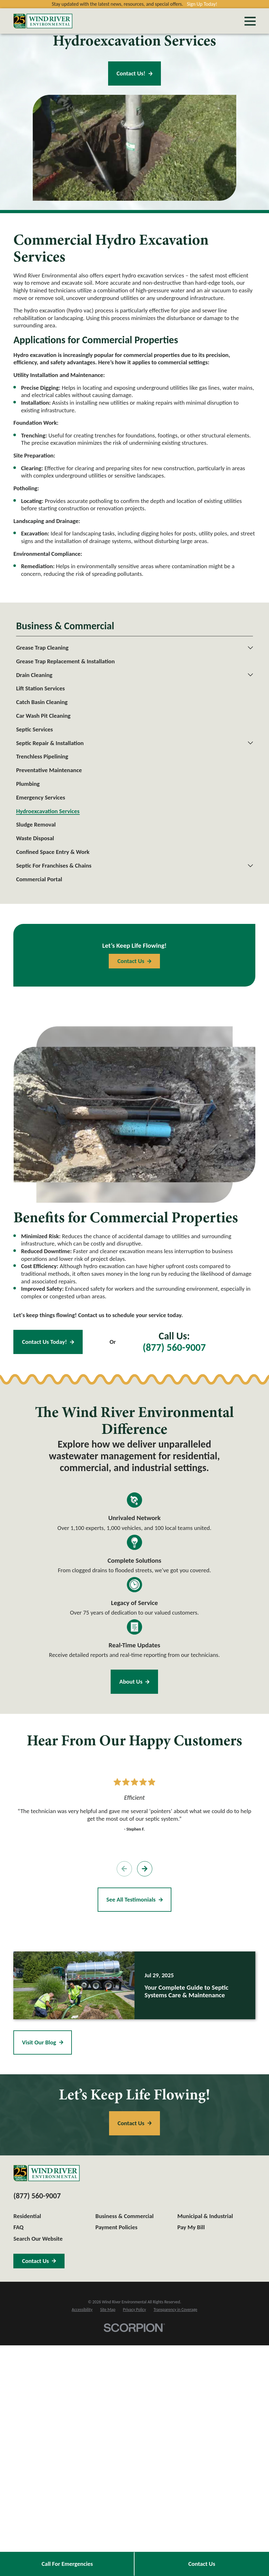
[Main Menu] (250, 21)
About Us (135, 1681)
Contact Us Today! (48, 1341)
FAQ (18, 2227)
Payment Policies (116, 2227)
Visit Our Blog (42, 2042)
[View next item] (144, 1868)
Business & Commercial (124, 2216)
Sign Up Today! (202, 4)
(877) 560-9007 (174, 1348)
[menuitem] (130, 647)
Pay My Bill (191, 2227)
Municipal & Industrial (205, 2216)
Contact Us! (135, 73)
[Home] (42, 21)
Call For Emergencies (67, 2563)
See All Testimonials (134, 1899)
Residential (27, 2216)
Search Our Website (38, 2238)
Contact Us (201, 2563)
